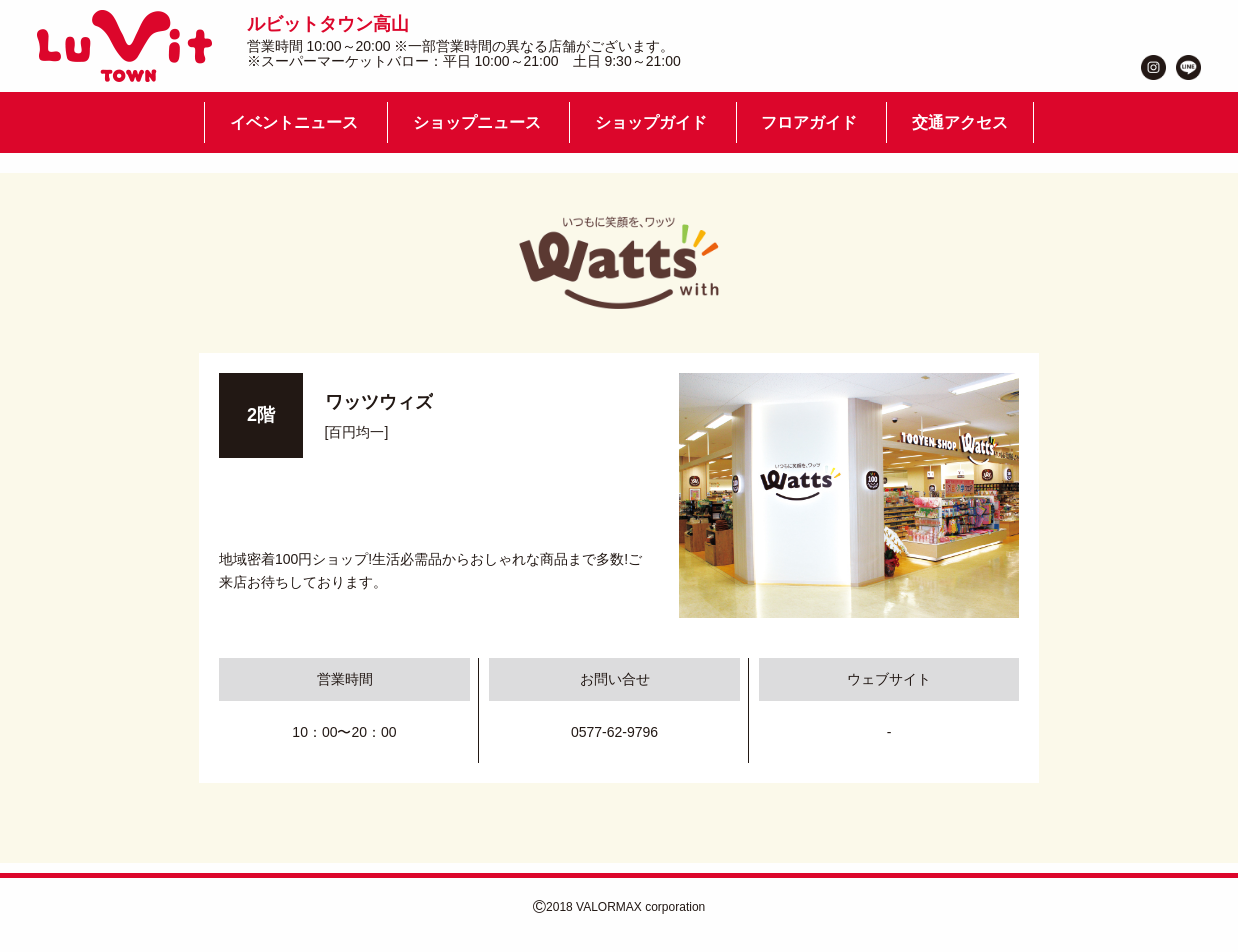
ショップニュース (477, 122)
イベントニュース (294, 122)
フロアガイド (809, 122)
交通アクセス (960, 122)
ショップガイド (651, 122)
